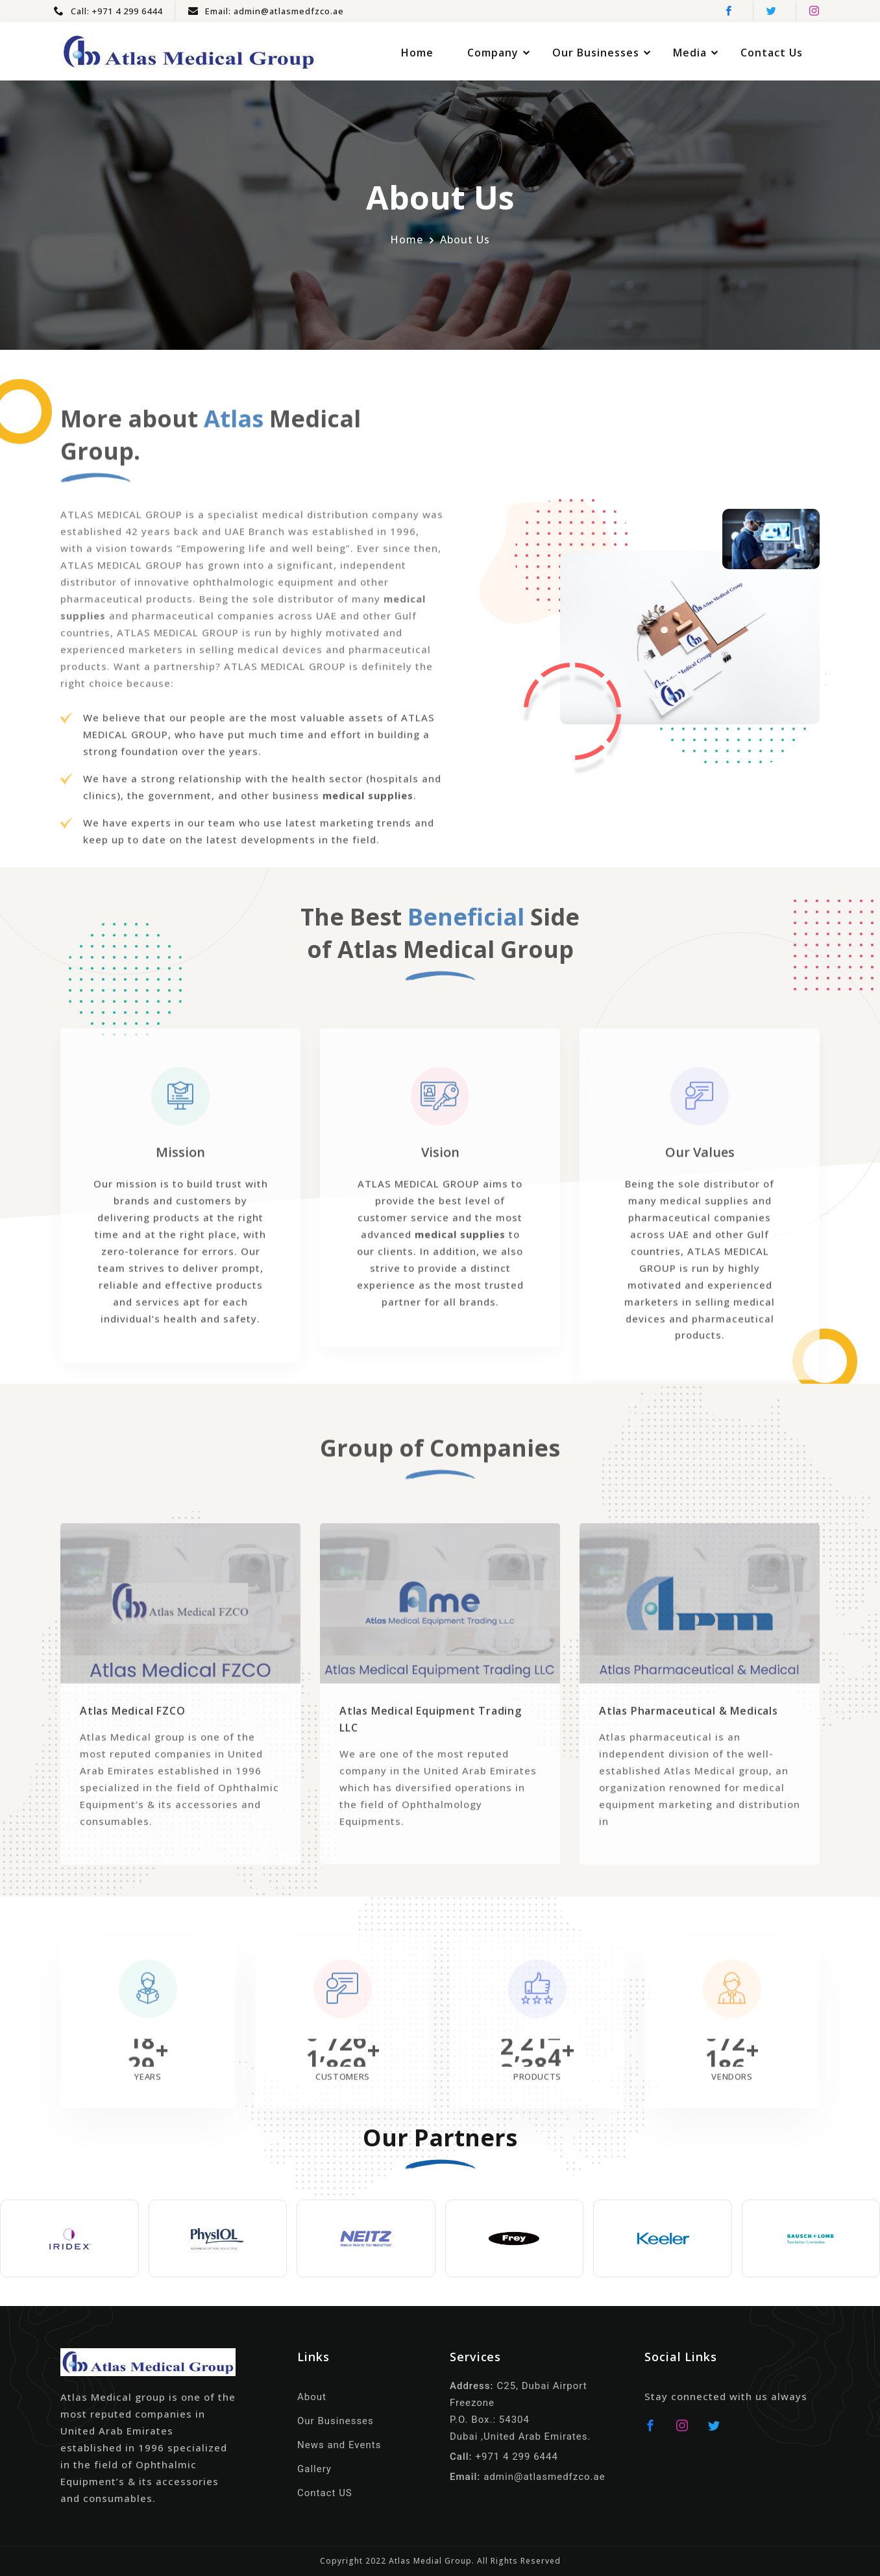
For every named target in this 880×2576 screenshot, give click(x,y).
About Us (465, 239)
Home (417, 52)
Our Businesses (595, 52)
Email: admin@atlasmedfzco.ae (266, 11)
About (311, 2397)
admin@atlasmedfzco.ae (544, 2477)
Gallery (314, 2469)
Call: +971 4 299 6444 (108, 11)
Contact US (324, 2493)
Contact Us (771, 52)
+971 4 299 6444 (516, 2456)
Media (690, 52)
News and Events (339, 2445)
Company (493, 52)
